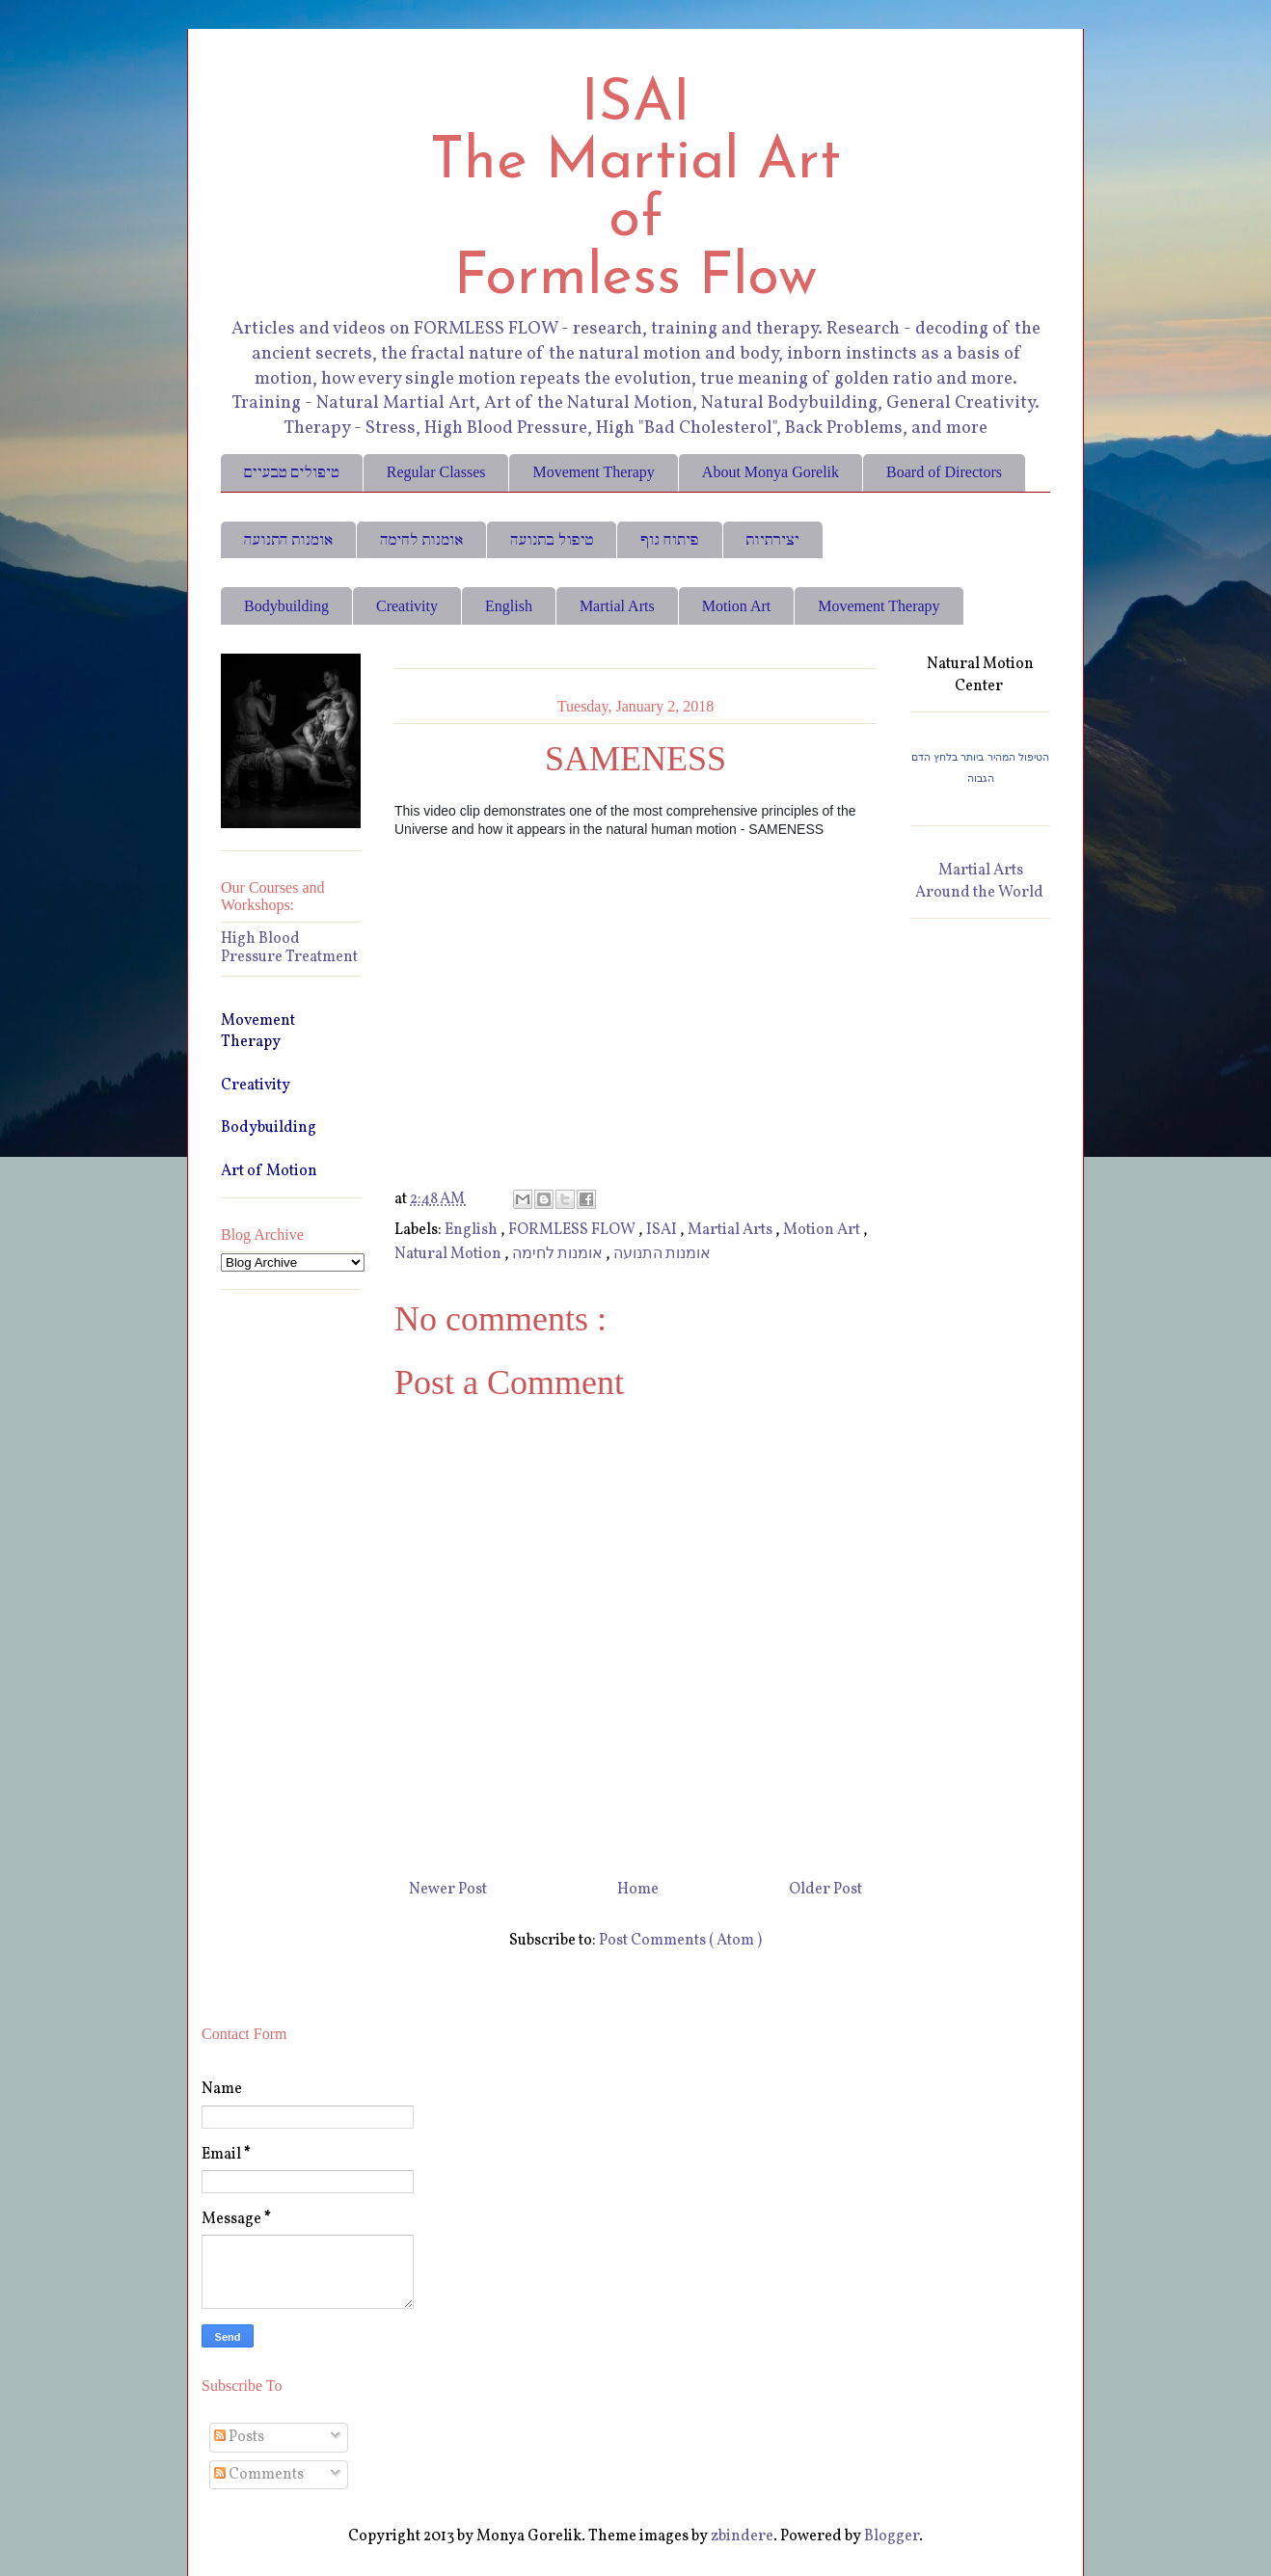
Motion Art (736, 606)
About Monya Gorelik (770, 472)
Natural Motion (449, 1254)
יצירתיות (772, 539)
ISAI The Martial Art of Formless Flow (635, 192)
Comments (259, 2474)
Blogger (891, 2536)
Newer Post (448, 1889)
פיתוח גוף (669, 539)
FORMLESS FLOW (573, 1230)
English (508, 606)
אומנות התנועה (288, 539)
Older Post (825, 1889)
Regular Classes (436, 472)
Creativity (407, 606)
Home (638, 1889)
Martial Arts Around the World (979, 881)
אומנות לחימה (421, 539)
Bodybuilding (286, 606)
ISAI (663, 1230)
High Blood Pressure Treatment (289, 948)
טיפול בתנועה (551, 539)
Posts (239, 2437)
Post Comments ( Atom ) (680, 1940)
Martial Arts (617, 606)
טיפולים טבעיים (291, 472)
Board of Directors (944, 472)
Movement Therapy (593, 472)
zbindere (742, 2536)
